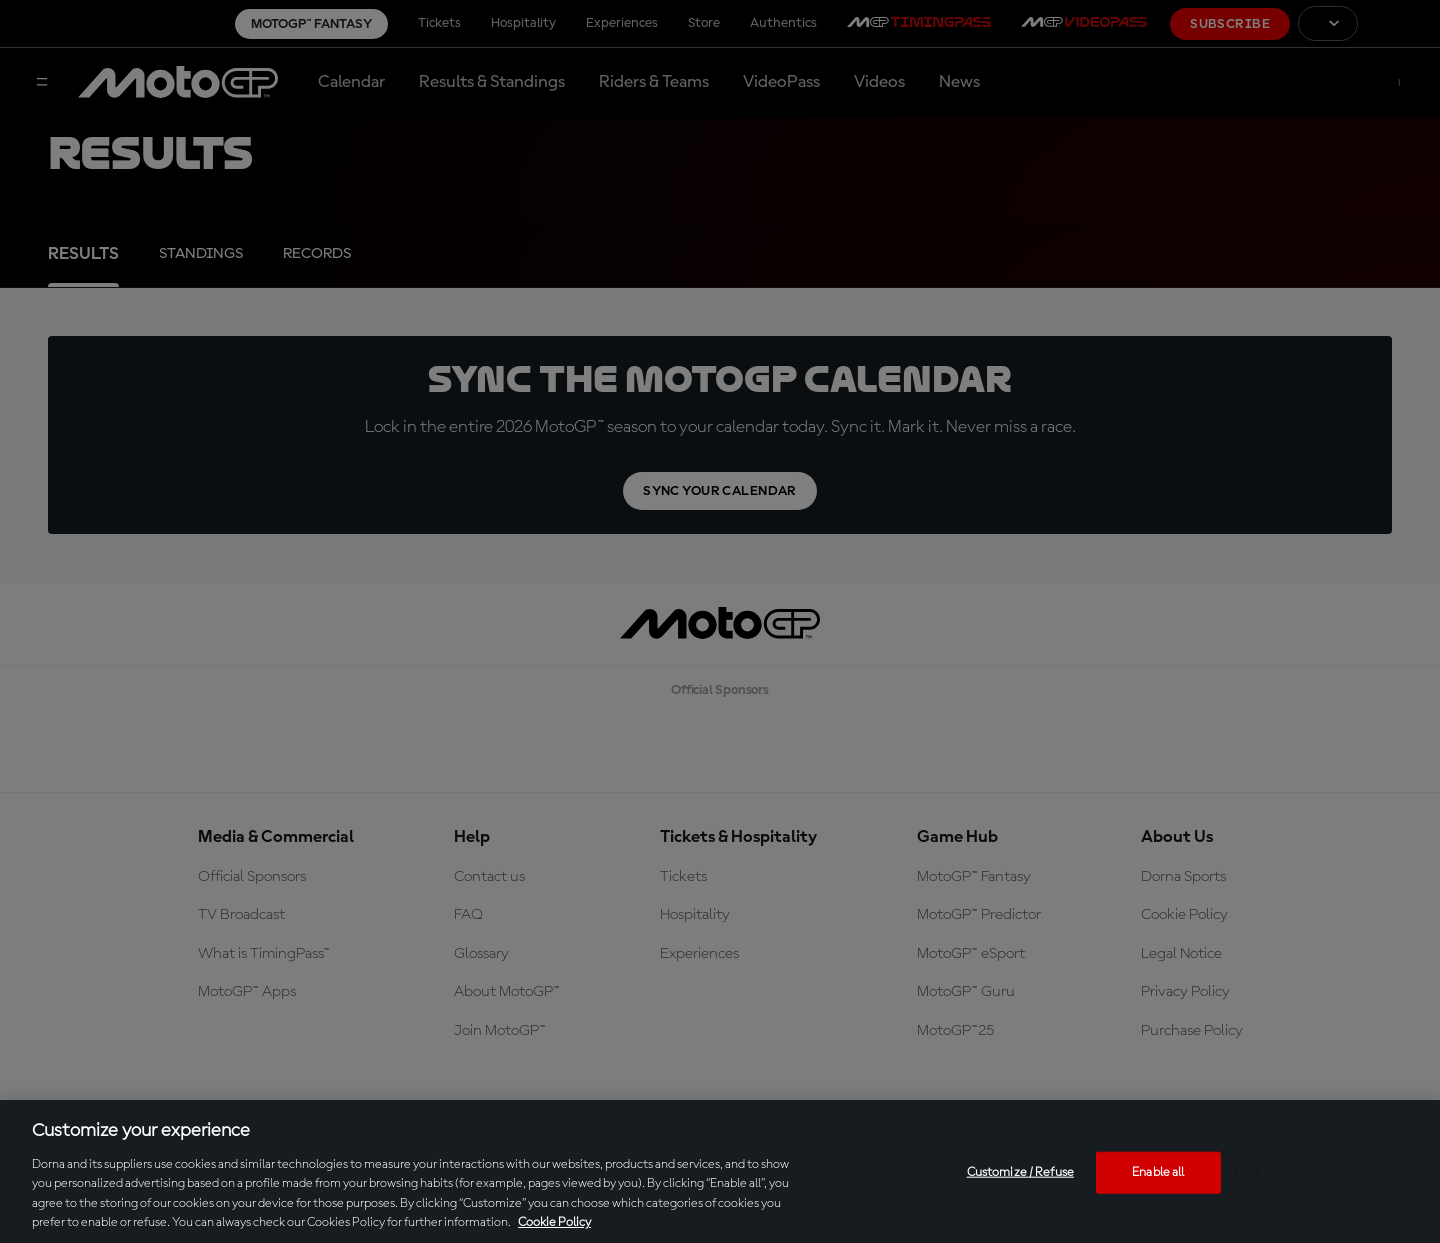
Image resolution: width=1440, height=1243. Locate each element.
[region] (720, 1171)
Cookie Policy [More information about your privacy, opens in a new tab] (554, 1222)
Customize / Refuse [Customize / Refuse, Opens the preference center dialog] (1020, 1172)
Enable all (1158, 1172)
